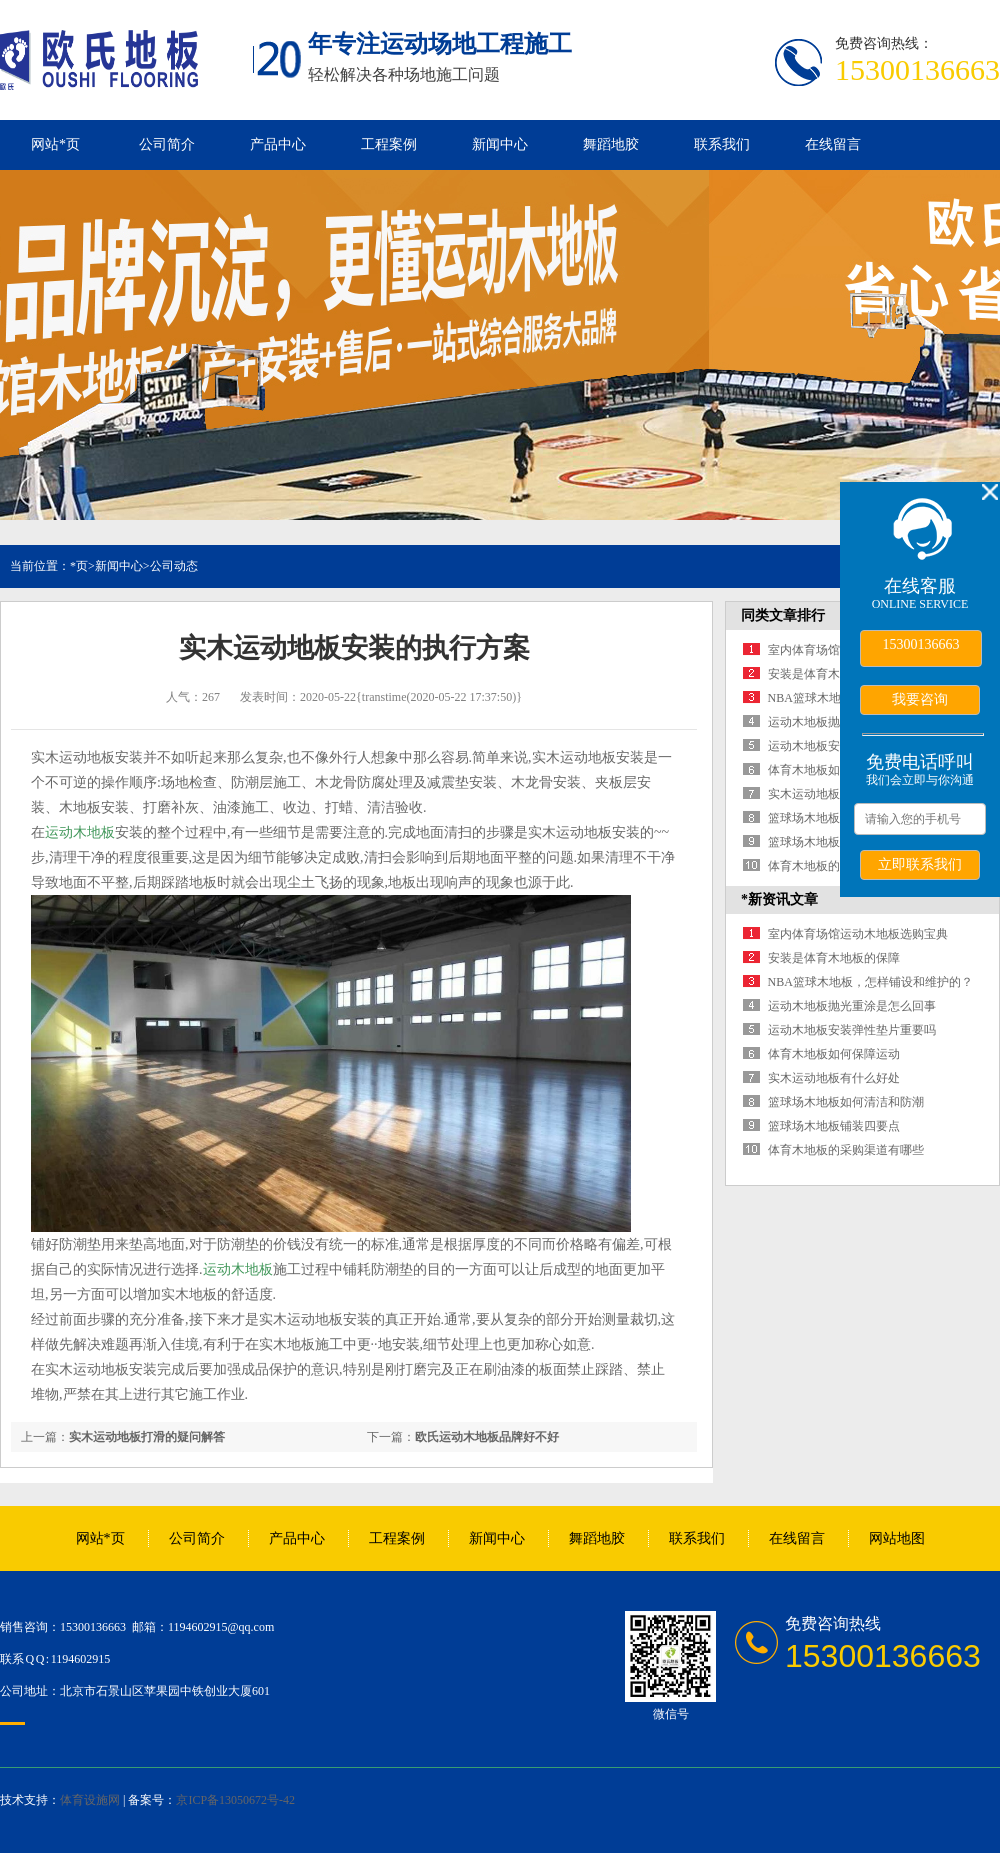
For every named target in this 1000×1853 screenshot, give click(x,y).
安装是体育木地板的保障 (834, 674)
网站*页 (55, 144)
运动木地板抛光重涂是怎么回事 (852, 1006)
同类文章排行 (783, 615)
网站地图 (897, 1538)
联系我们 (722, 144)
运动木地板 (80, 832)
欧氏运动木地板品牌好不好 (487, 1437)
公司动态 (174, 566)
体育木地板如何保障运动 (834, 770)
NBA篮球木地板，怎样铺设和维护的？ (870, 982)
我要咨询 (920, 699)
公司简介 (167, 144)
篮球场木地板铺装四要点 (834, 842)
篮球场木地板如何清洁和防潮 (846, 1102)
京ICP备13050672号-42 (235, 1800)
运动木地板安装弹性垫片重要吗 (852, 1030)
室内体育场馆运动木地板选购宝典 (858, 934)
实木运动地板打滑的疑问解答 (147, 1437)
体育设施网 (90, 1800)
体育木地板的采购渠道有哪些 (846, 1150)
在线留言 (833, 144)
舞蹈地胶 (611, 144)
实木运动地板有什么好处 (834, 794)
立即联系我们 (920, 864)
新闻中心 (500, 144)
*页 (79, 566)
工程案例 (389, 144)
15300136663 (921, 644)
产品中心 (278, 144)
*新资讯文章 (779, 899)
